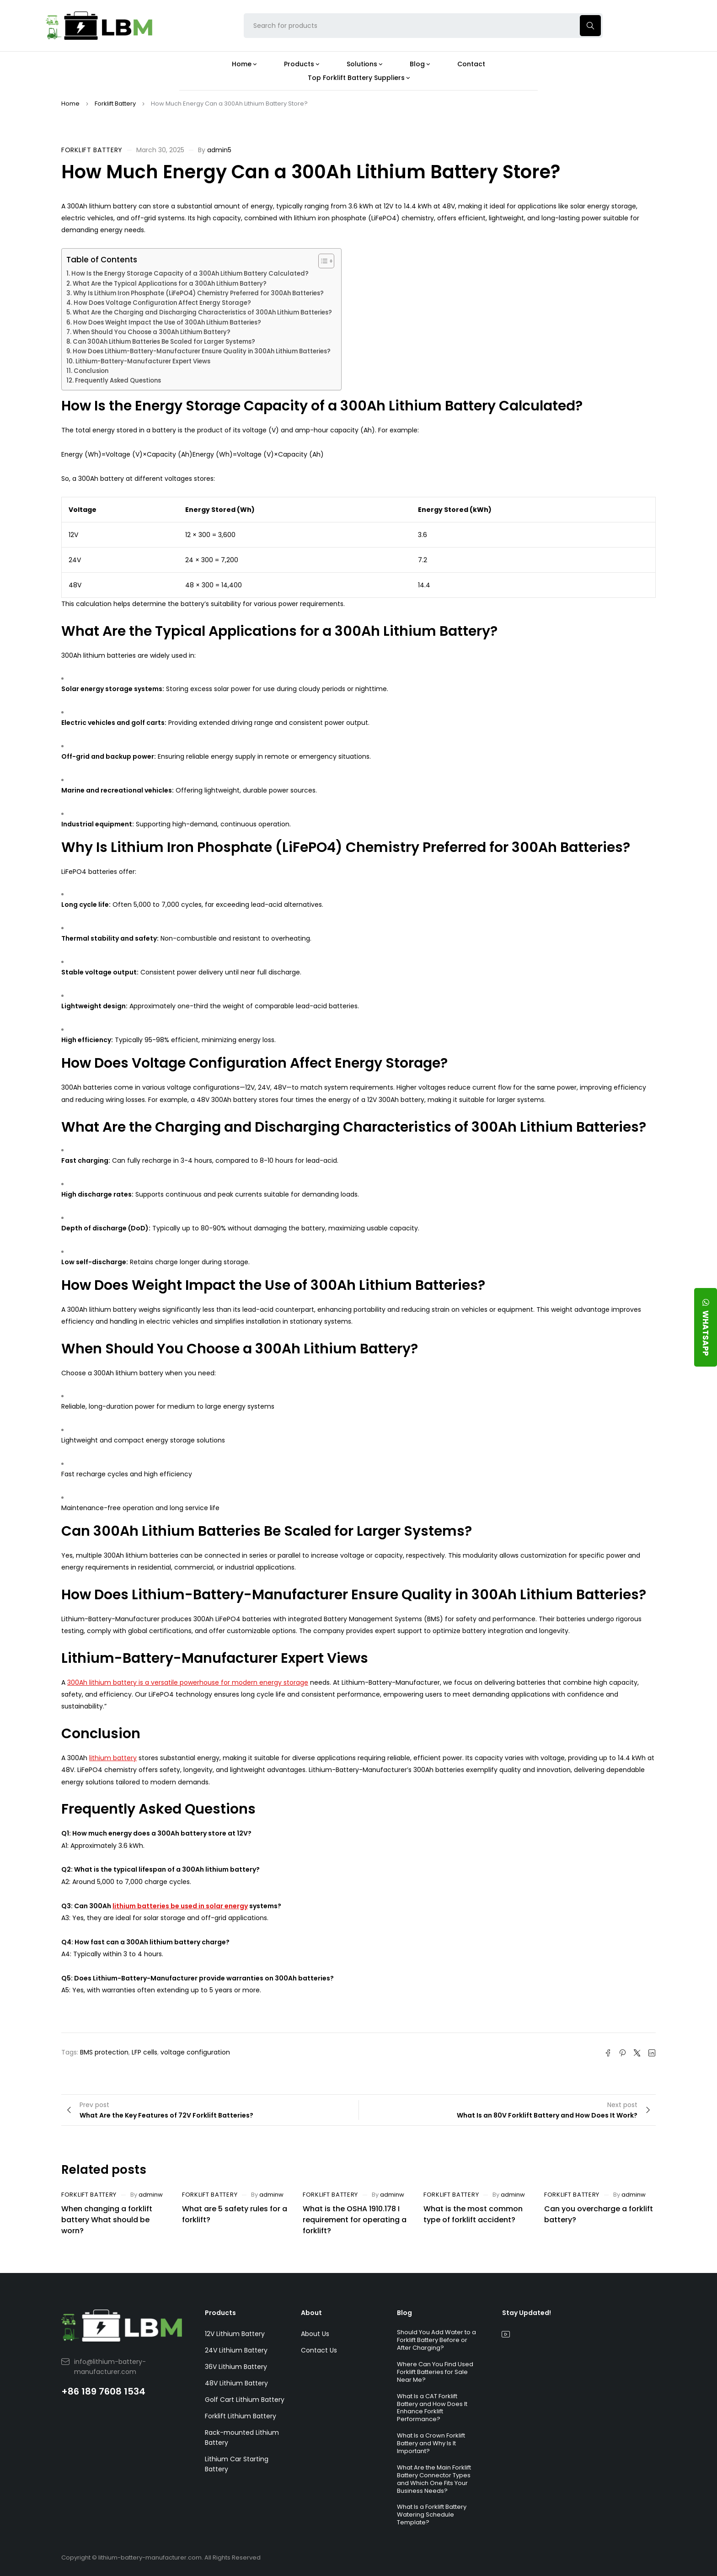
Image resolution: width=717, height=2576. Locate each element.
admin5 (219, 149)
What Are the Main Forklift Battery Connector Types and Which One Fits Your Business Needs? (434, 2479)
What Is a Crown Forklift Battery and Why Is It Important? (431, 2443)
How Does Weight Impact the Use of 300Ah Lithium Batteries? (167, 322)
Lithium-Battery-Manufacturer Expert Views (142, 361)
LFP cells (144, 2052)
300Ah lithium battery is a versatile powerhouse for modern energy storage (187, 1682)
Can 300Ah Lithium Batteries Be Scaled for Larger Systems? (164, 341)
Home (70, 103)
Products (220, 2312)
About (311, 2312)
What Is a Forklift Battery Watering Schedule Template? (431, 2514)
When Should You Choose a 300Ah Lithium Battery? (151, 332)
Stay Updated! (526, 2312)
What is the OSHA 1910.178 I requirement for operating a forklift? (355, 2219)
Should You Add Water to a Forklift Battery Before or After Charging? (436, 2340)
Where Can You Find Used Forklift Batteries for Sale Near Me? (435, 2372)
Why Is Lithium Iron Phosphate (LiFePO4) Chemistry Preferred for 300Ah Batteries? (198, 293)
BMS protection (104, 2052)
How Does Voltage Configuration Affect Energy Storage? (162, 302)
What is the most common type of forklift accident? (473, 2214)
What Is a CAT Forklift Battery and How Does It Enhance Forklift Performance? (432, 2408)
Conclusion (91, 371)
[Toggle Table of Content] (321, 261)
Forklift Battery (115, 103)
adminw (151, 2194)
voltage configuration (195, 2052)
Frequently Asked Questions (118, 380)
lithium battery (113, 1757)
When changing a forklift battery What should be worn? (106, 2219)
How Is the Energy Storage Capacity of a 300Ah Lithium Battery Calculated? (190, 273)
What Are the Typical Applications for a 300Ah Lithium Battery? (170, 283)
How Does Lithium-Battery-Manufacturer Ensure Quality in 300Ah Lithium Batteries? (202, 351)
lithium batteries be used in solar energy (180, 1906)
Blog (404, 2312)
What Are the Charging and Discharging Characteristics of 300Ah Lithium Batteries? (202, 312)
